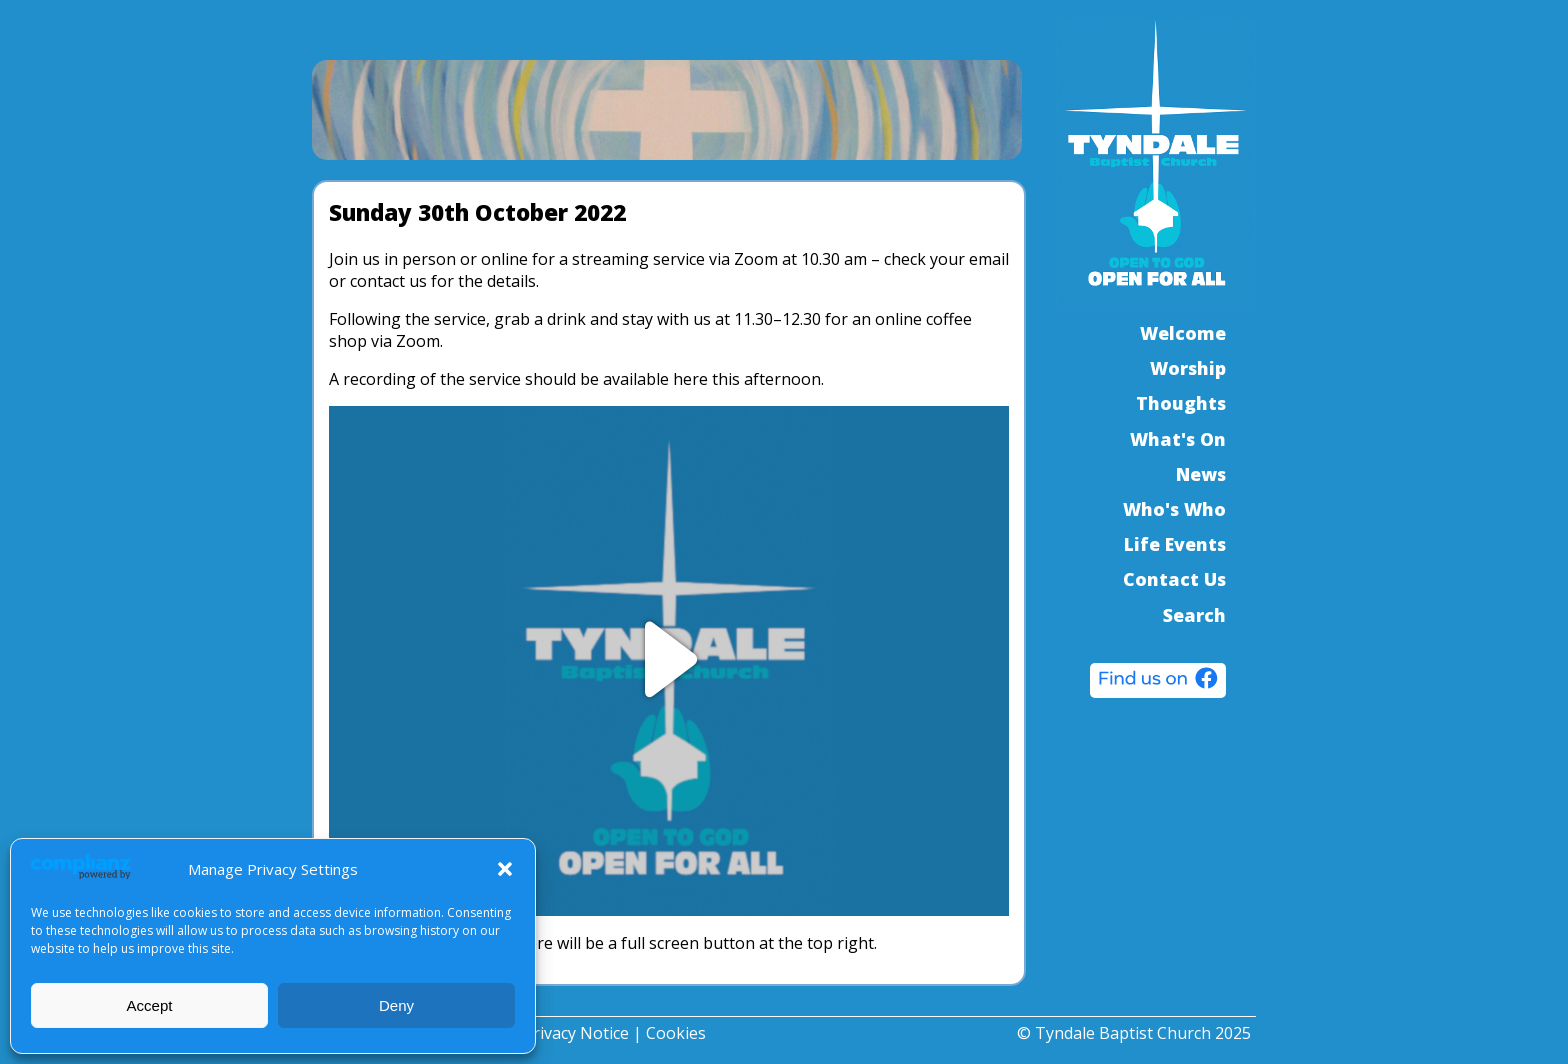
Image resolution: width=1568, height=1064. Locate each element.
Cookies (676, 1033)
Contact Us (1174, 579)
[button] (505, 869)
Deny (396, 1005)
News (1201, 474)
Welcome (1183, 333)
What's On (1178, 439)
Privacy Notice (576, 1033)
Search (1194, 615)
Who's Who (1174, 509)
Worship (1188, 368)
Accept (150, 1005)
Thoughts (1181, 403)
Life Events (1175, 544)
